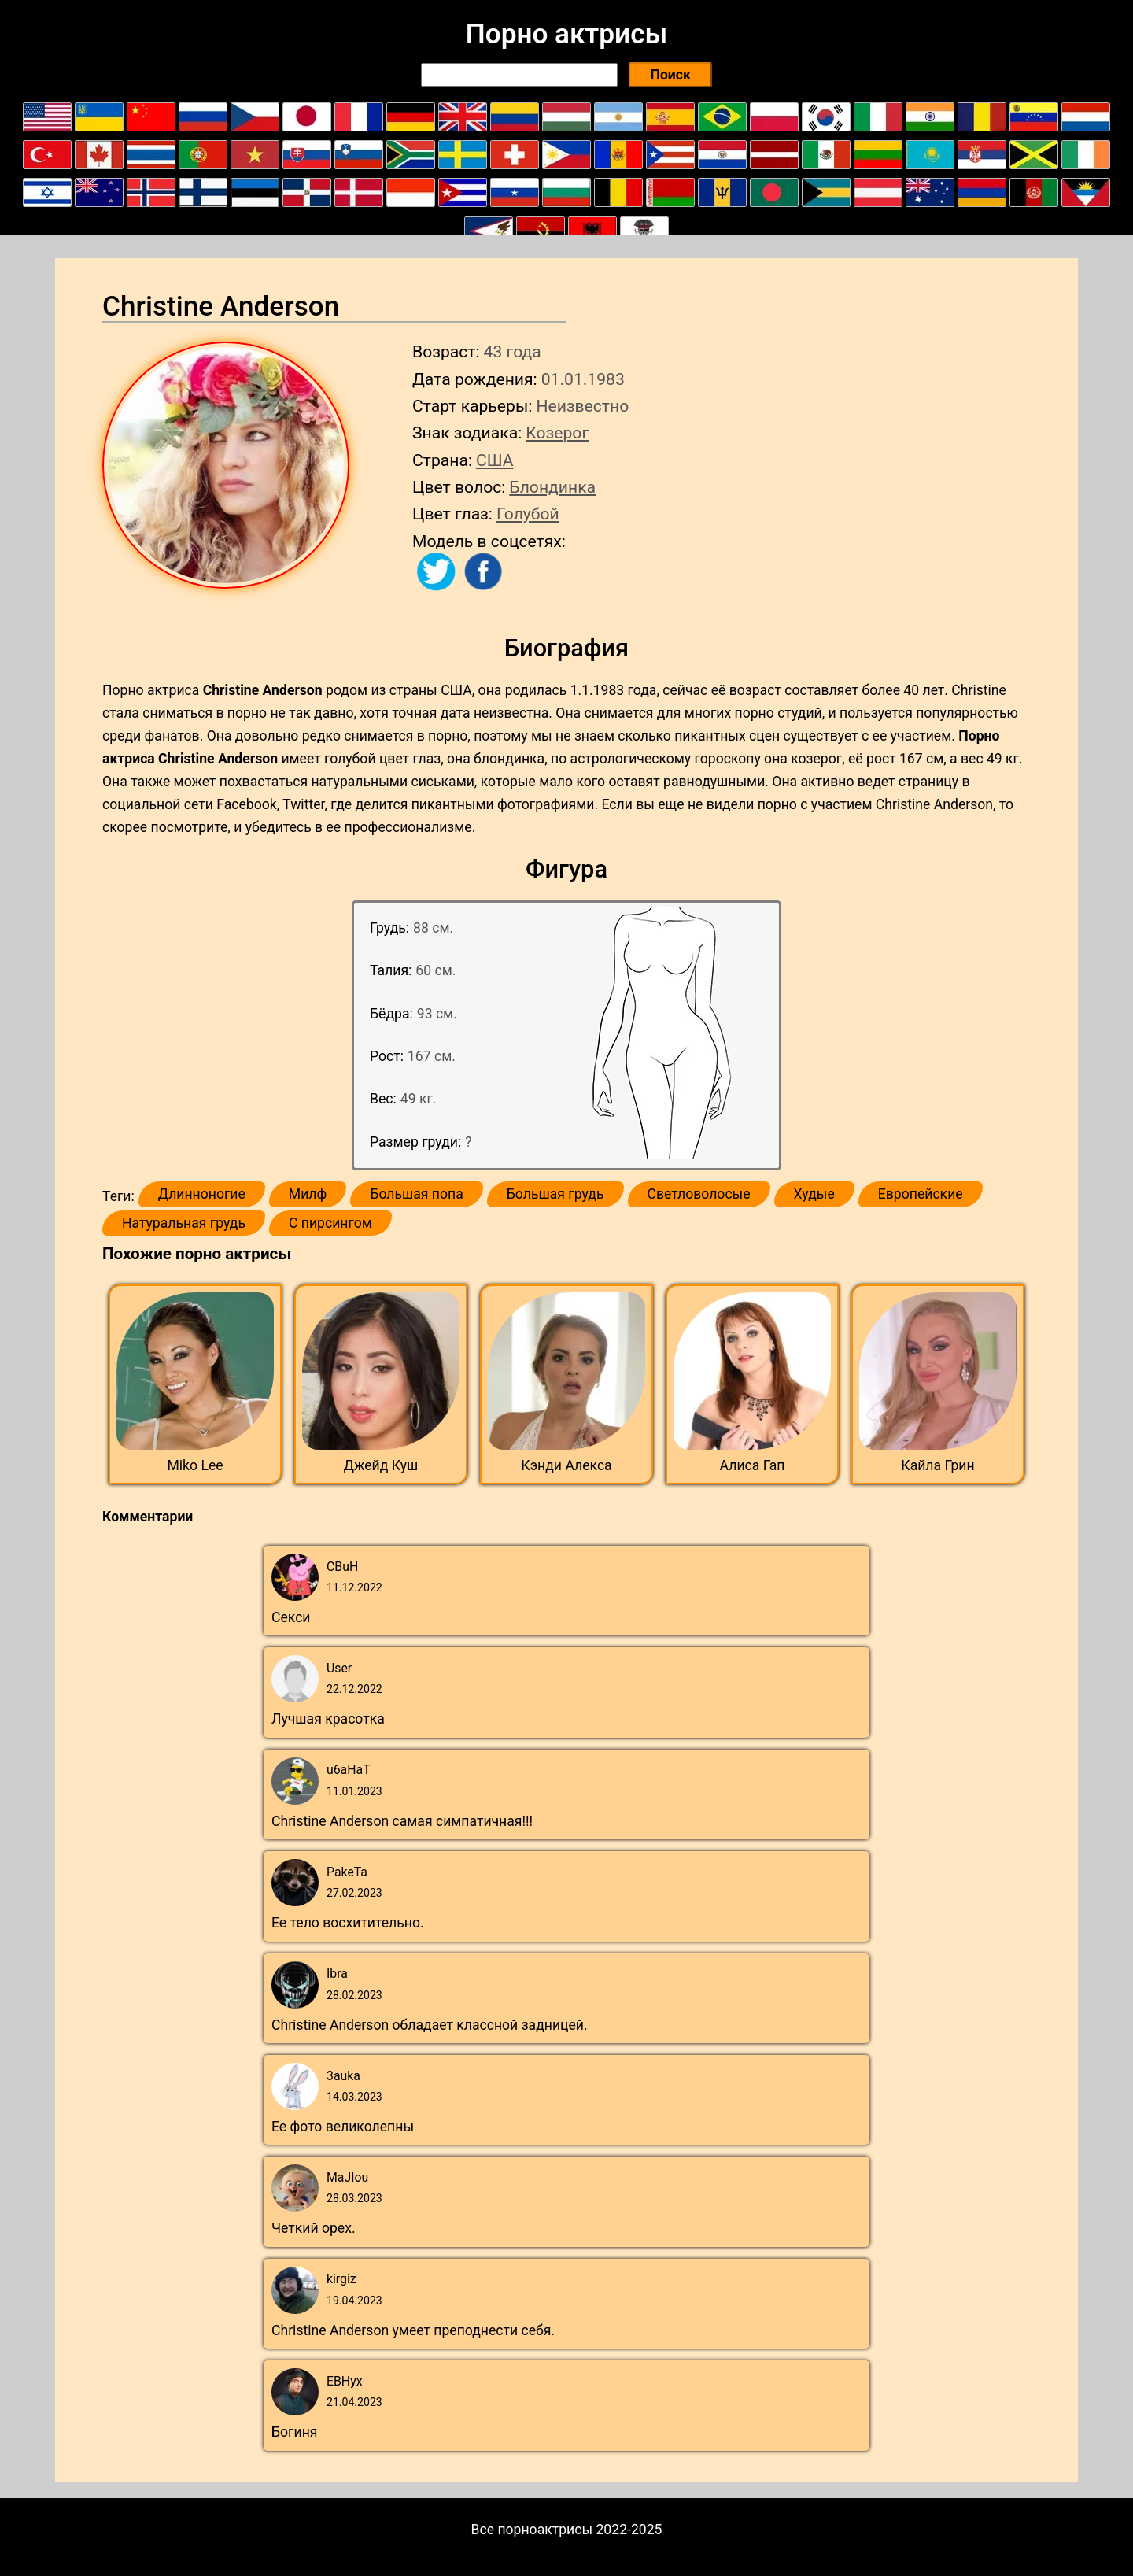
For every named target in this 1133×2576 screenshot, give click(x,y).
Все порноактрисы (532, 2529)
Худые (814, 1194)
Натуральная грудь (183, 1223)
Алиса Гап (752, 1465)
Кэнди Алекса (566, 1465)
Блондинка (552, 487)
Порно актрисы (566, 33)
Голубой (527, 513)
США (495, 460)
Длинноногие (201, 1194)
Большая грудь (555, 1194)
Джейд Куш (381, 1465)
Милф (308, 1194)
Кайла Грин (937, 1465)
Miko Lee (195, 1465)
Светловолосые (699, 1194)
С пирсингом (330, 1223)
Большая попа (416, 1194)
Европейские (920, 1194)
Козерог (557, 432)
